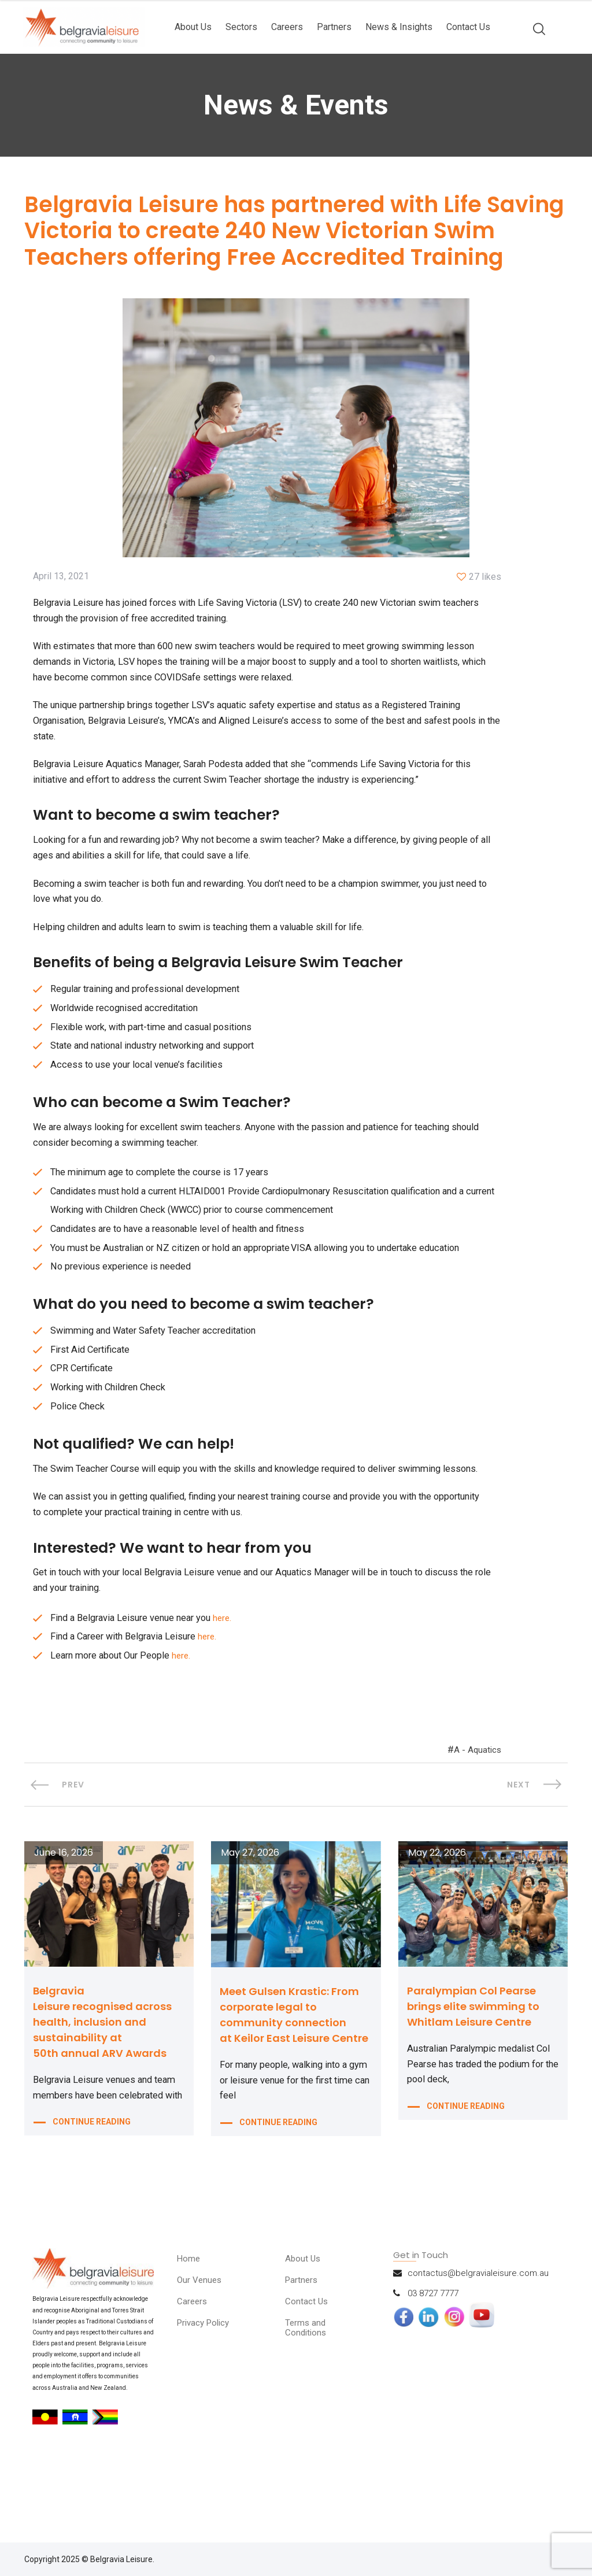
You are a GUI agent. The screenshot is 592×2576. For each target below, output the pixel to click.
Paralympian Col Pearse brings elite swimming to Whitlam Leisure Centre (473, 2081)
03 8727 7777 (433, 2368)
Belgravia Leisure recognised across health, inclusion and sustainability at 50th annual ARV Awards (102, 2096)
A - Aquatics (474, 1821)
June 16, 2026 (63, 1927)
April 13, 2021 (61, 582)
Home (190, 2333)
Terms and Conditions (308, 2402)
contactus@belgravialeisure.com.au (478, 2347)
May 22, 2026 (437, 1927)
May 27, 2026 (250, 1927)
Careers (287, 26)
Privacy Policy (206, 2397)
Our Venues (202, 2354)
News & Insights (398, 26)
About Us (193, 26)
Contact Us (468, 26)
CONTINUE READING (92, 2215)
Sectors (241, 26)
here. (232, 1685)
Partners (334, 26)
